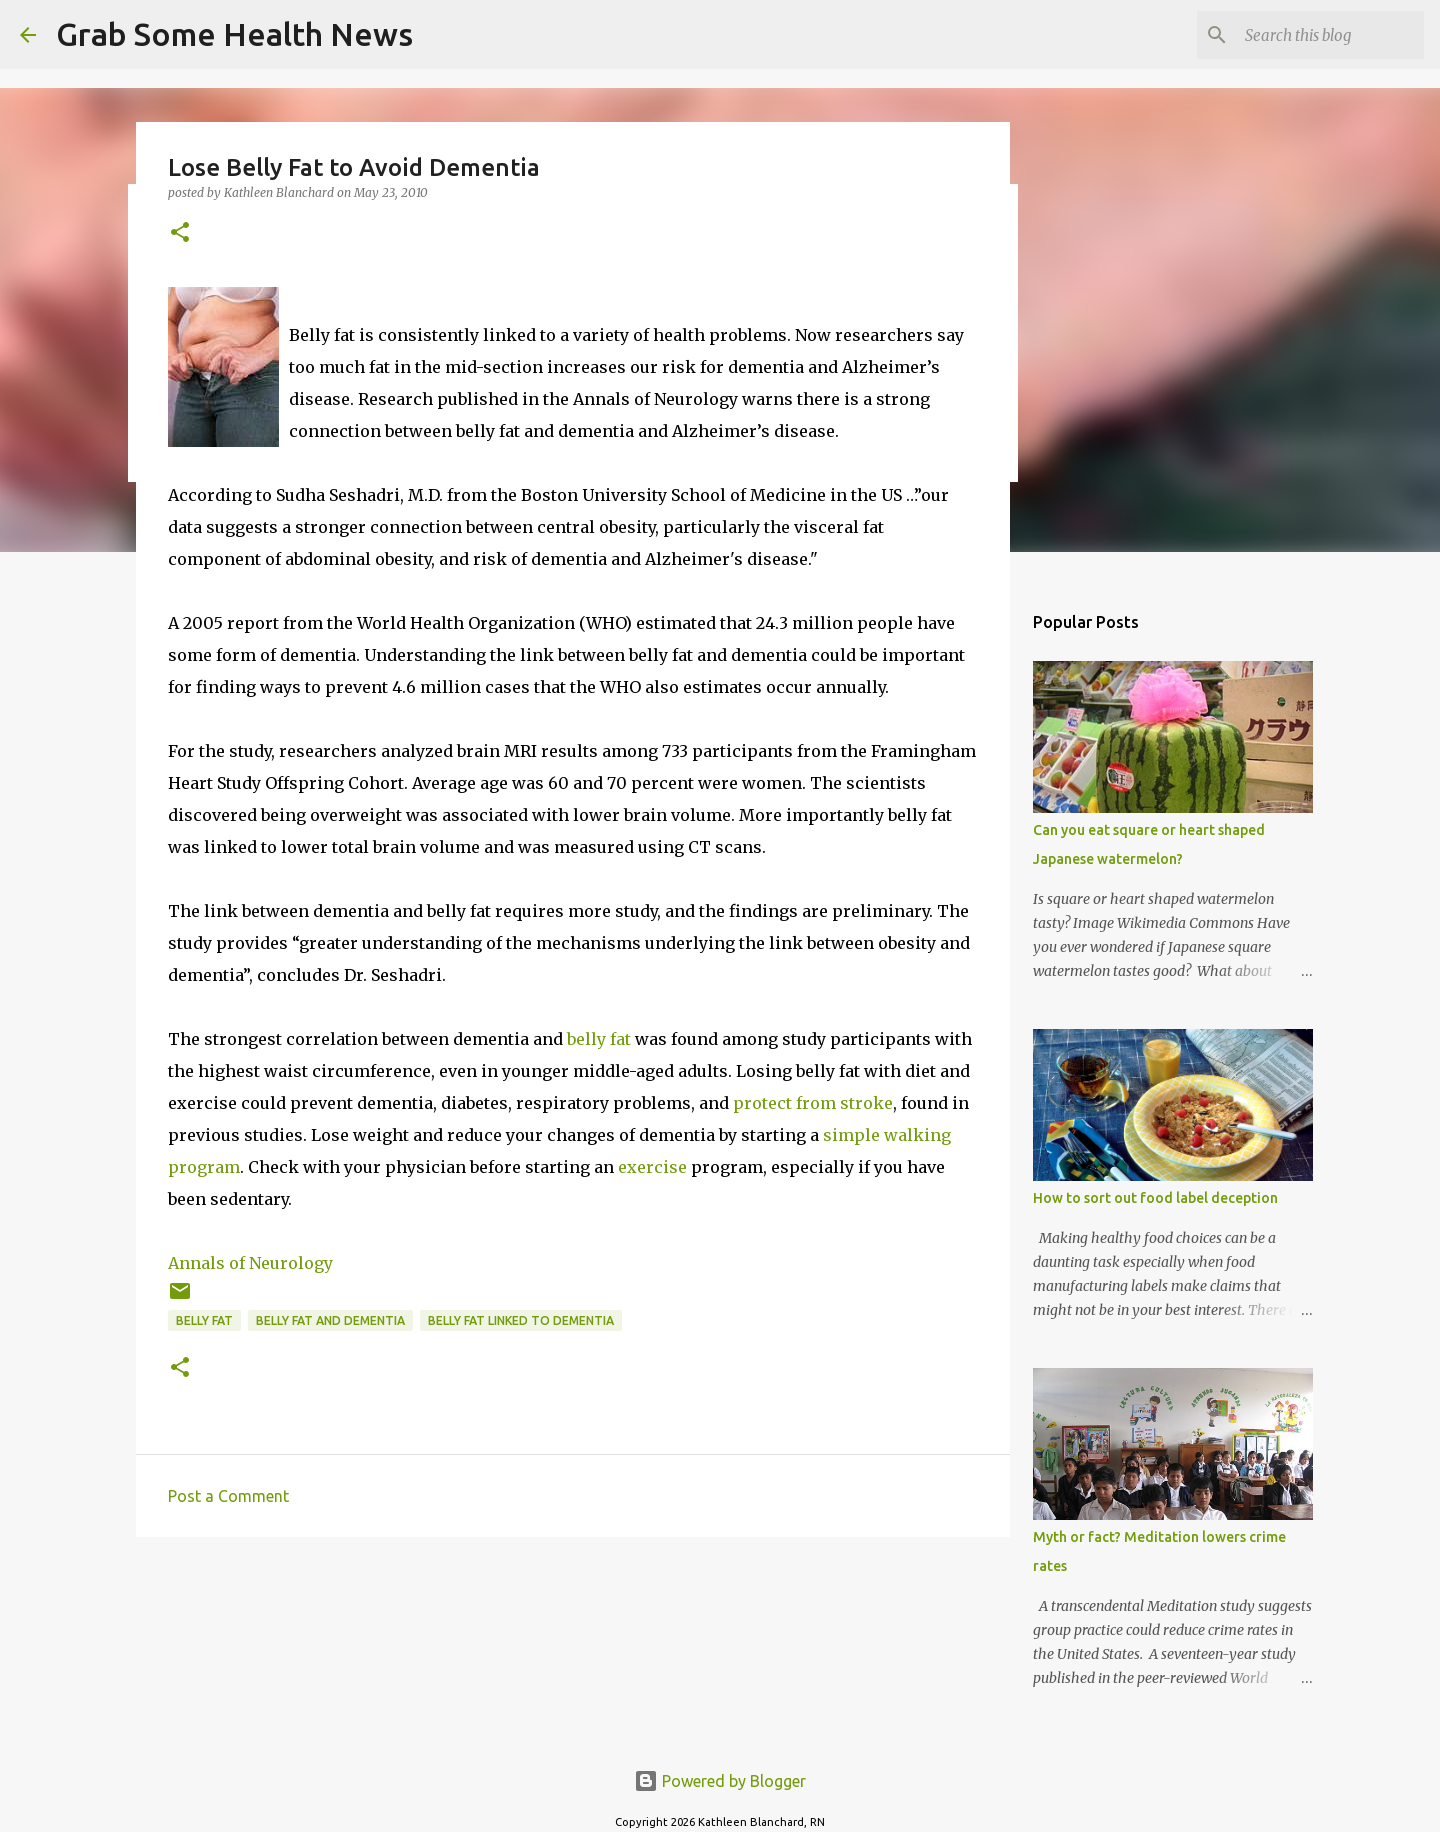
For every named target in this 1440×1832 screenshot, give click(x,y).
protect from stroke (813, 1103)
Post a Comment (228, 1496)
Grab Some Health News (234, 34)
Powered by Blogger (720, 1781)
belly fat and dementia (330, 1320)
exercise (652, 1167)
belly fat (599, 1039)
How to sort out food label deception (1155, 1198)
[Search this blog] (1319, 35)
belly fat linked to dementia (521, 1320)
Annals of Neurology (250, 1263)
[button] (180, 233)
